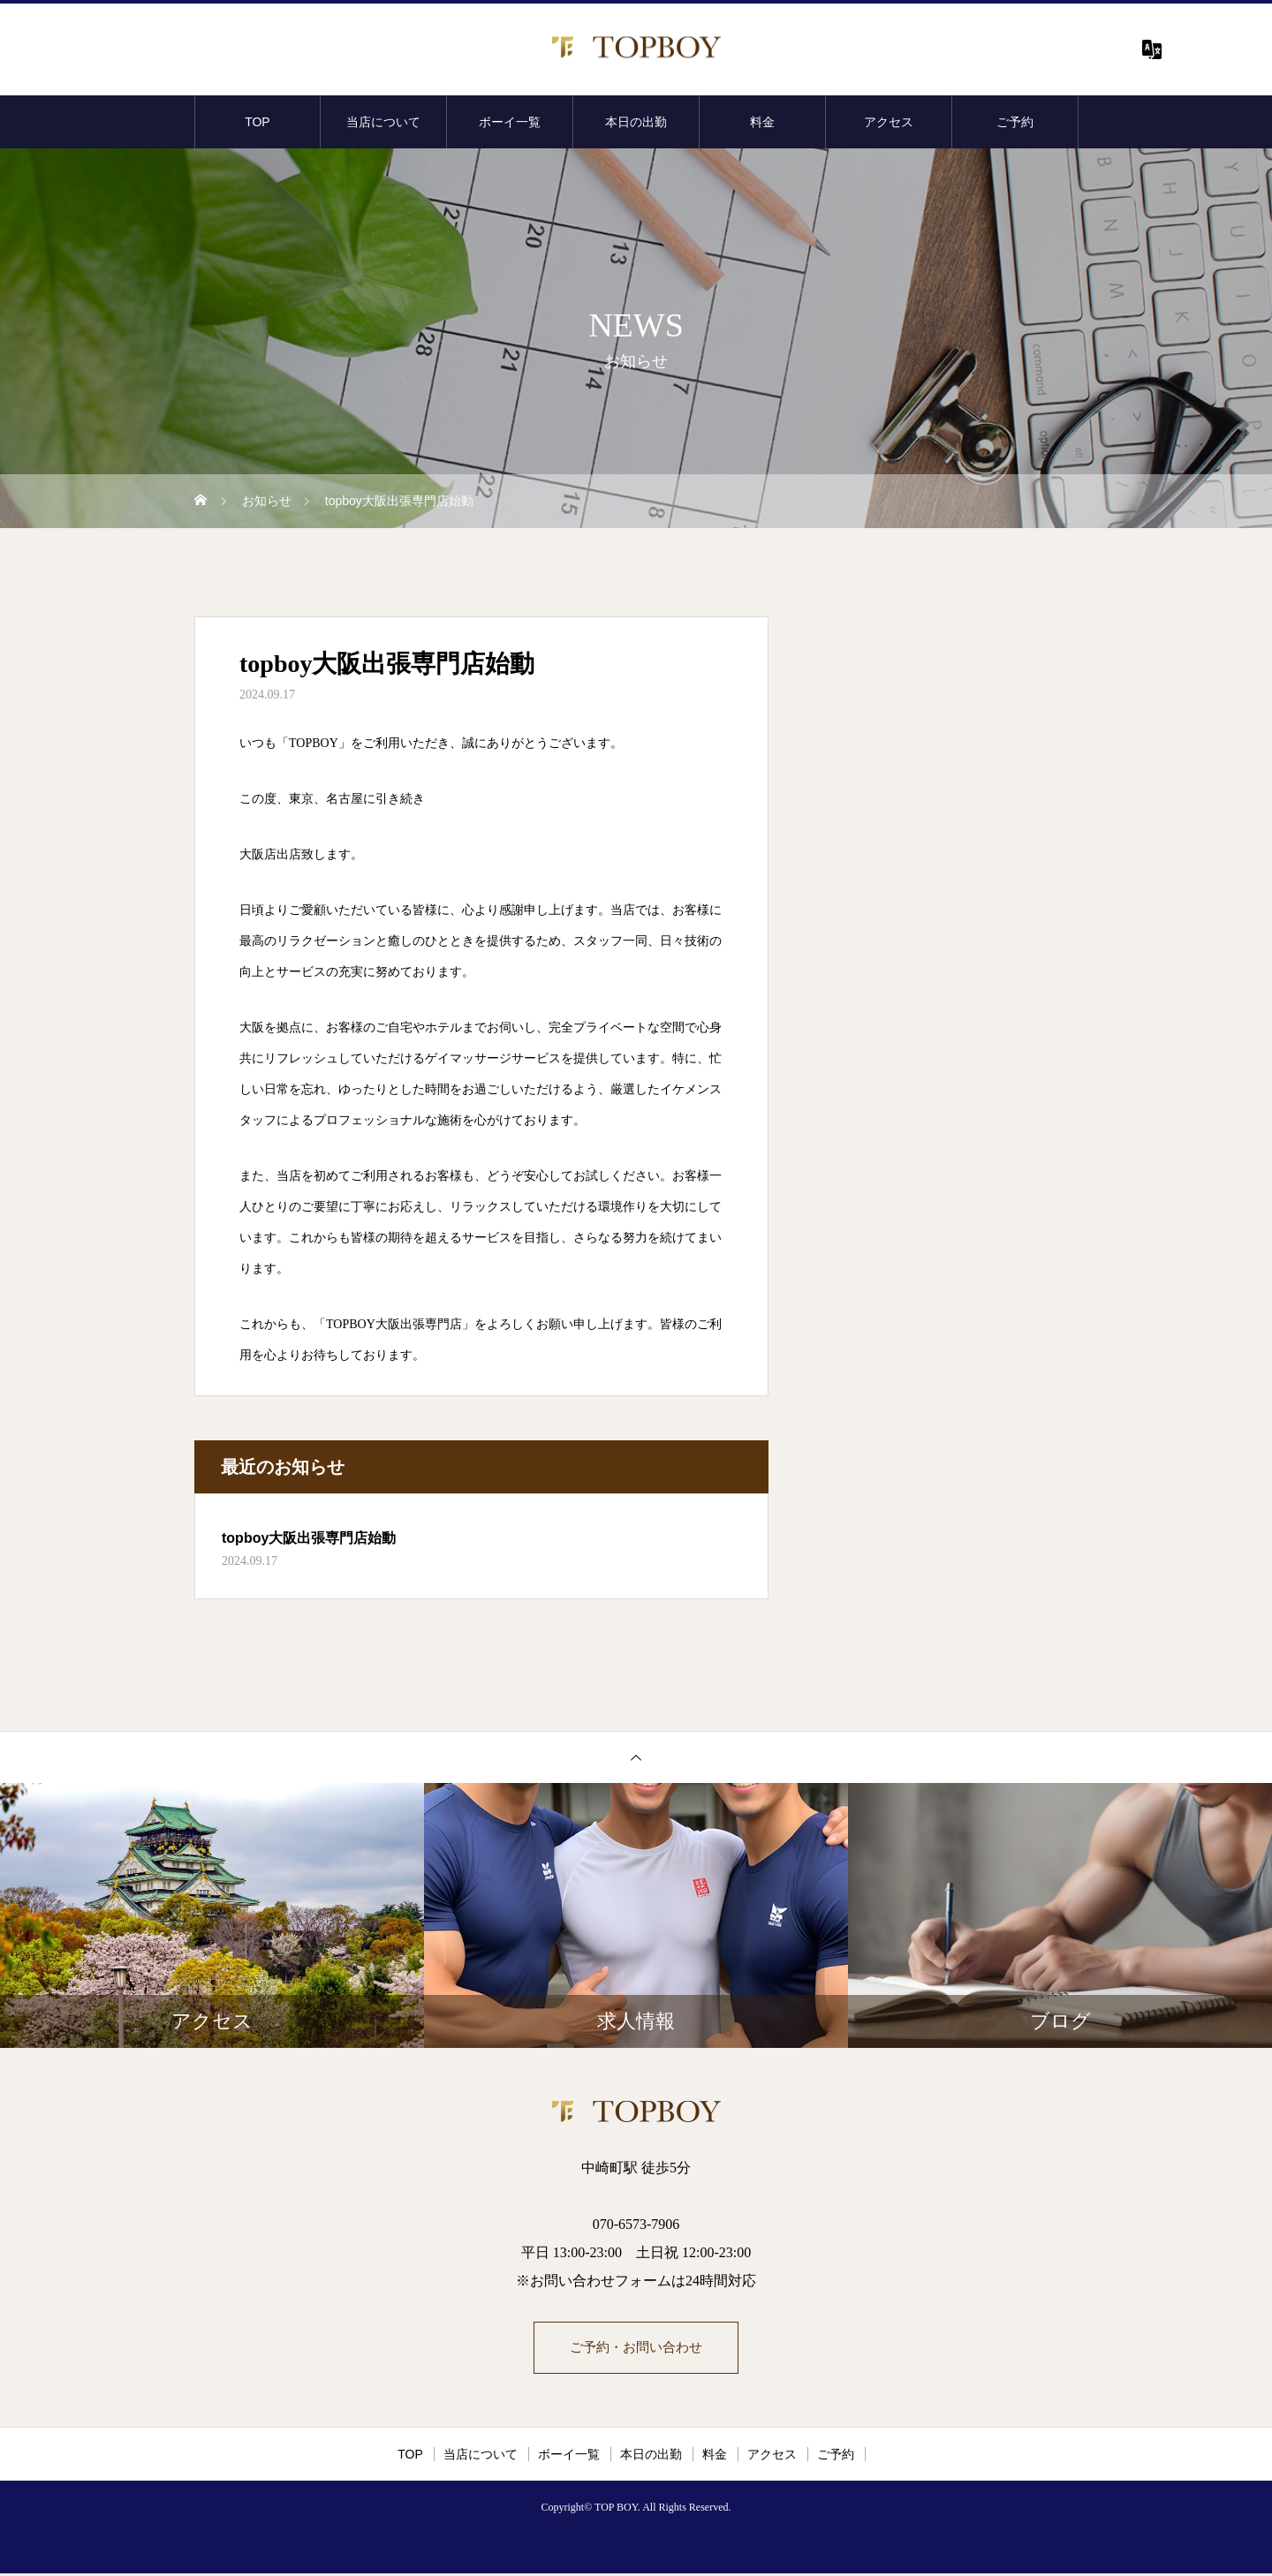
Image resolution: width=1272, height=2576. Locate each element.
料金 (762, 122)
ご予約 (1015, 122)
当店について (383, 122)
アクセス (888, 122)
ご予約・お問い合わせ (636, 2348)
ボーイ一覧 (510, 122)
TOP (257, 122)
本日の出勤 (636, 122)
